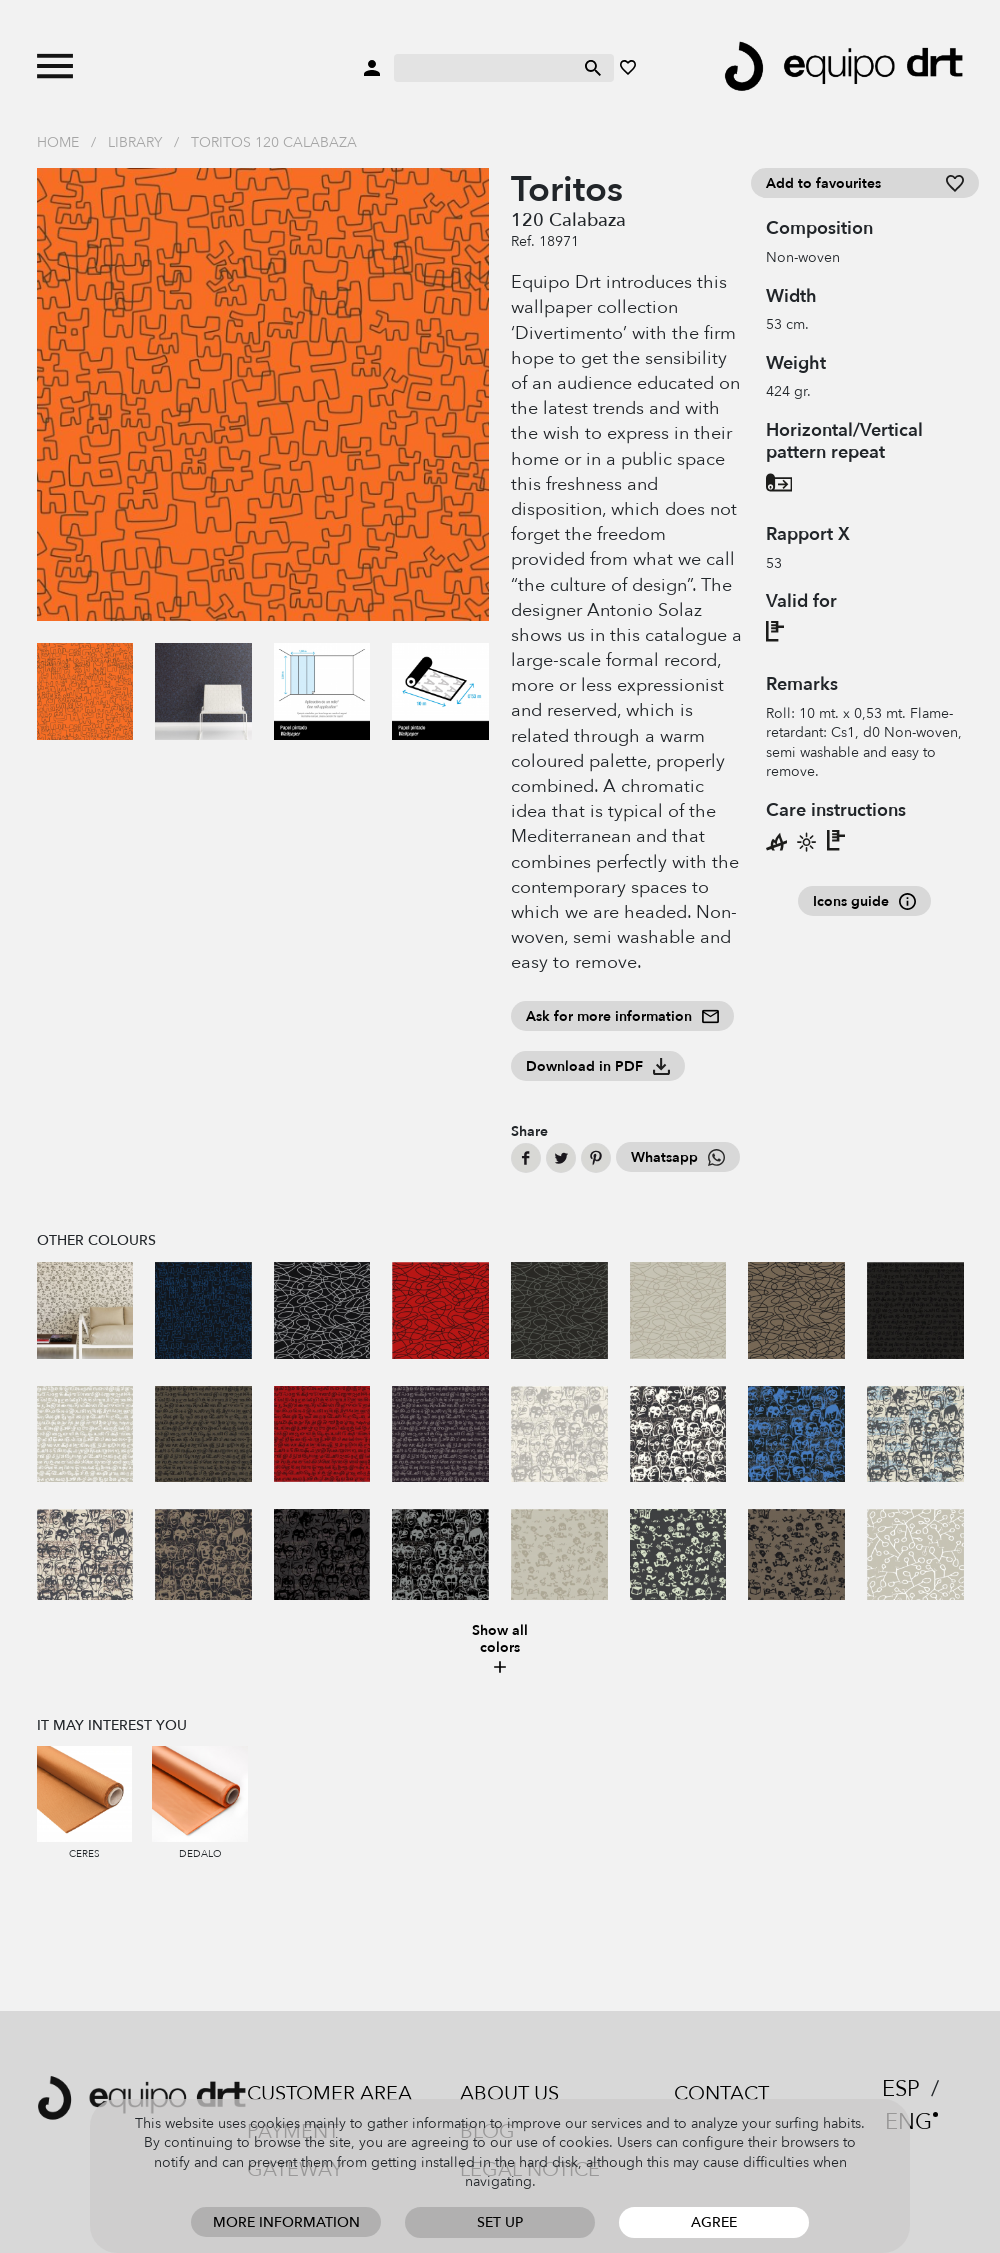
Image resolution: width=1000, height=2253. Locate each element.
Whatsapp (678, 1157)
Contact (721, 2093)
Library (135, 142)
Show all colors (500, 1649)
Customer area (329, 2093)
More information (286, 2222)
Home (58, 142)
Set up (500, 2222)
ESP (901, 2089)
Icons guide (864, 901)
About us (509, 2093)
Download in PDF (598, 1066)
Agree (714, 2222)
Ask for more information (622, 1016)
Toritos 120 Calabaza (274, 142)
